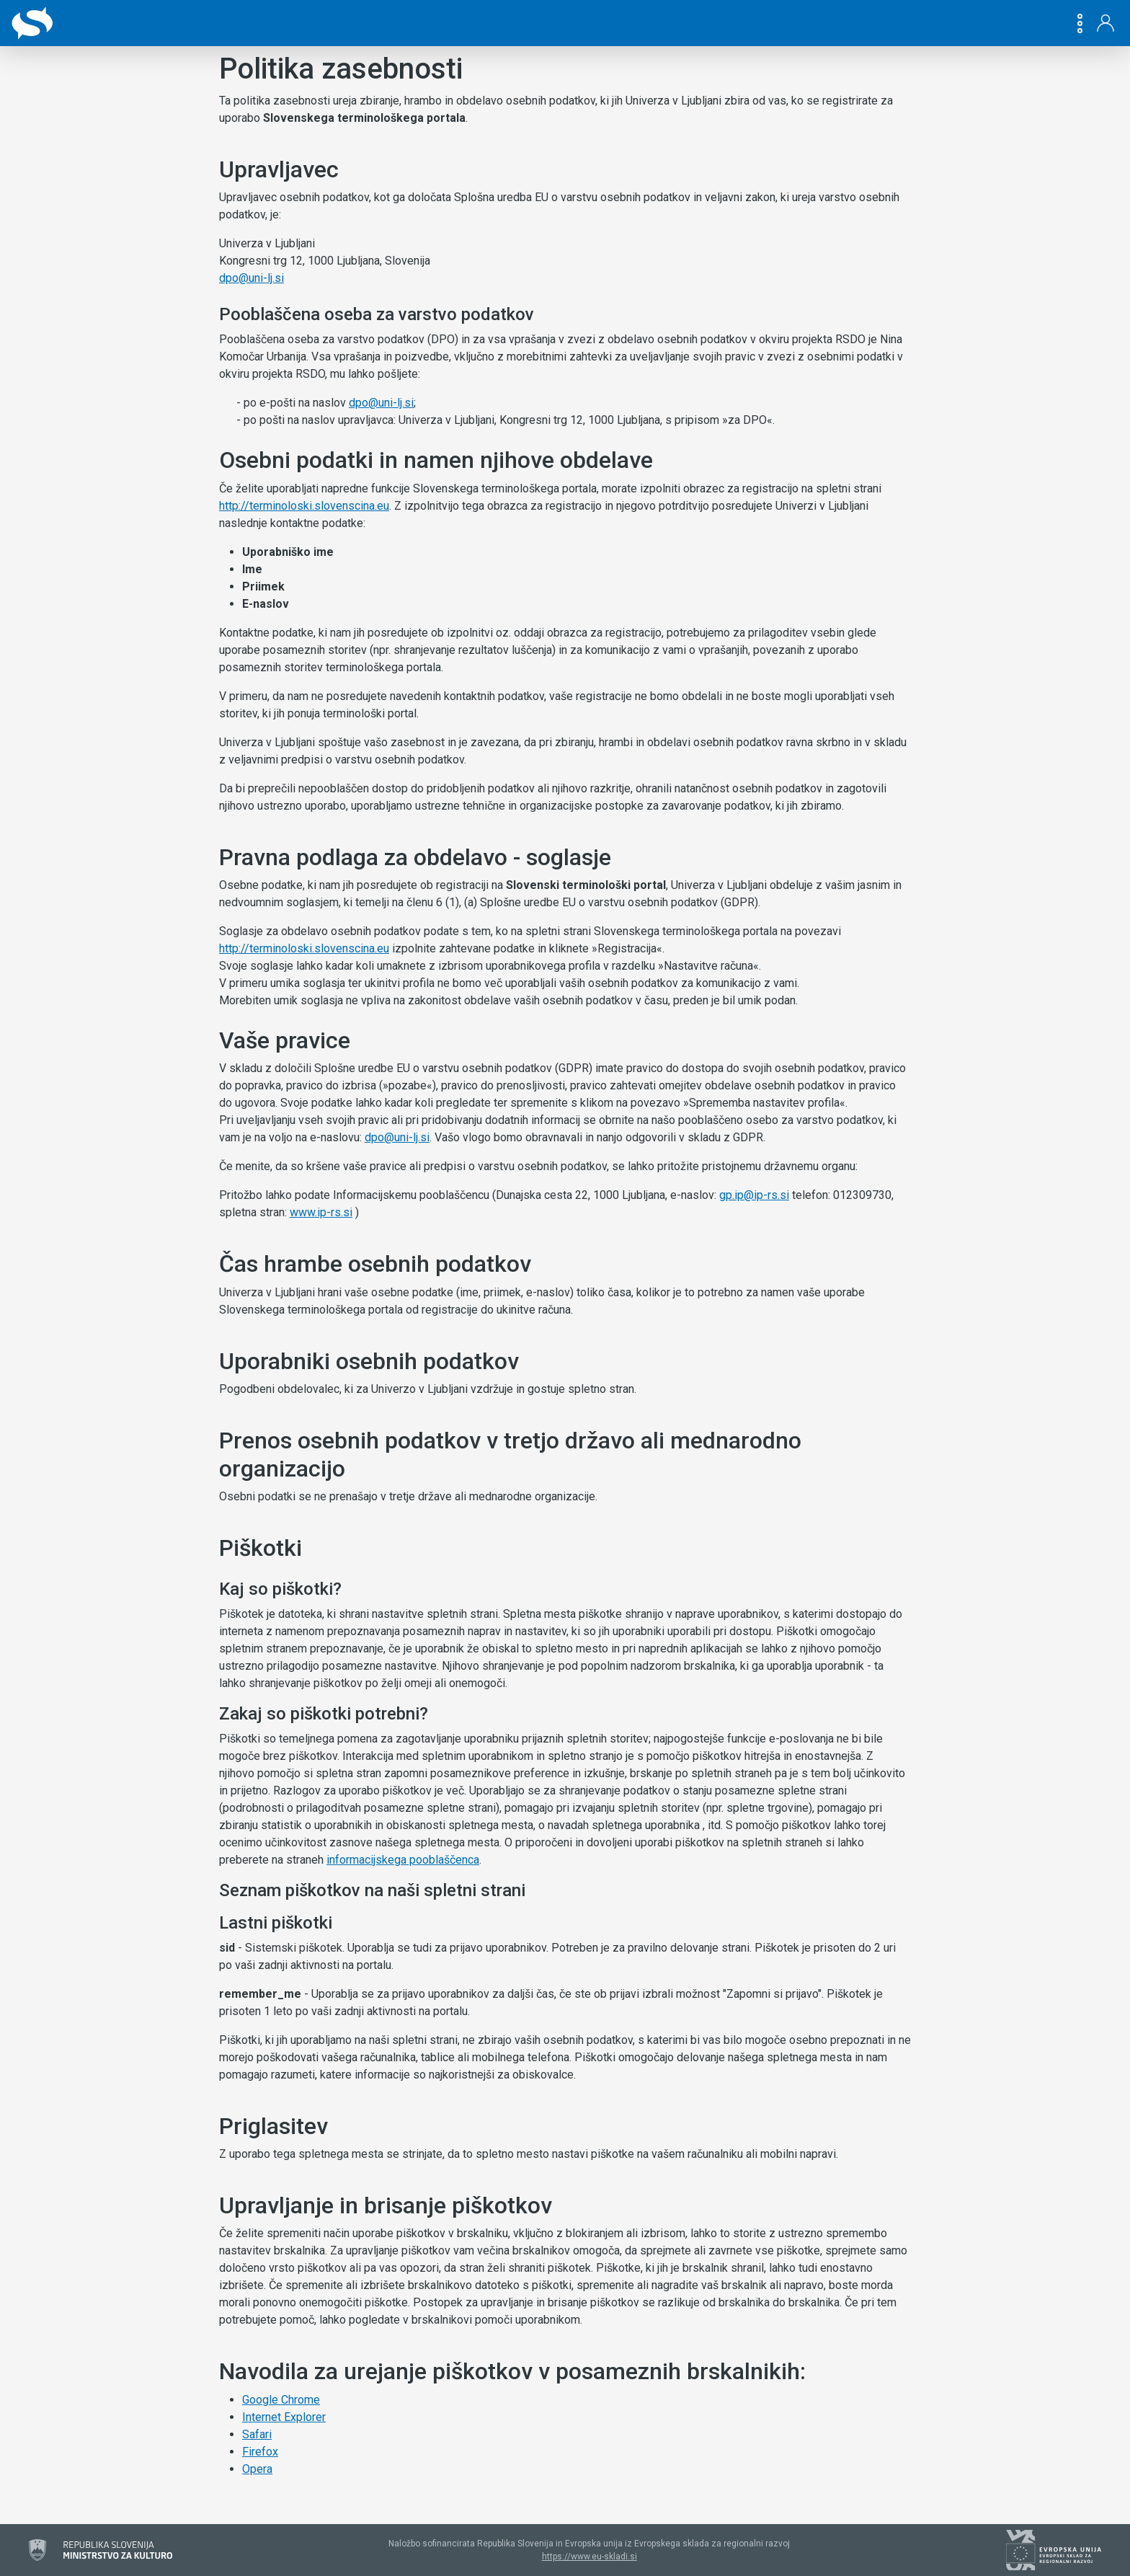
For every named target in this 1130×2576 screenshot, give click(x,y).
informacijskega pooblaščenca (402, 1860)
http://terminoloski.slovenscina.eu (304, 506)
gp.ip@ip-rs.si (754, 1195)
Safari (257, 2434)
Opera (257, 2469)
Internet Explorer (284, 2417)
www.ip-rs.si (321, 1212)
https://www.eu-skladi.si (589, 2556)
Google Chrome (281, 2400)
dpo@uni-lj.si (251, 278)
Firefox (260, 2451)
